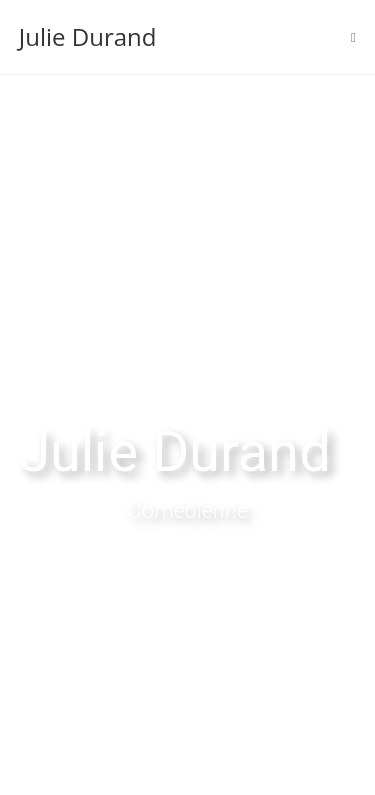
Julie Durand (88, 36)
